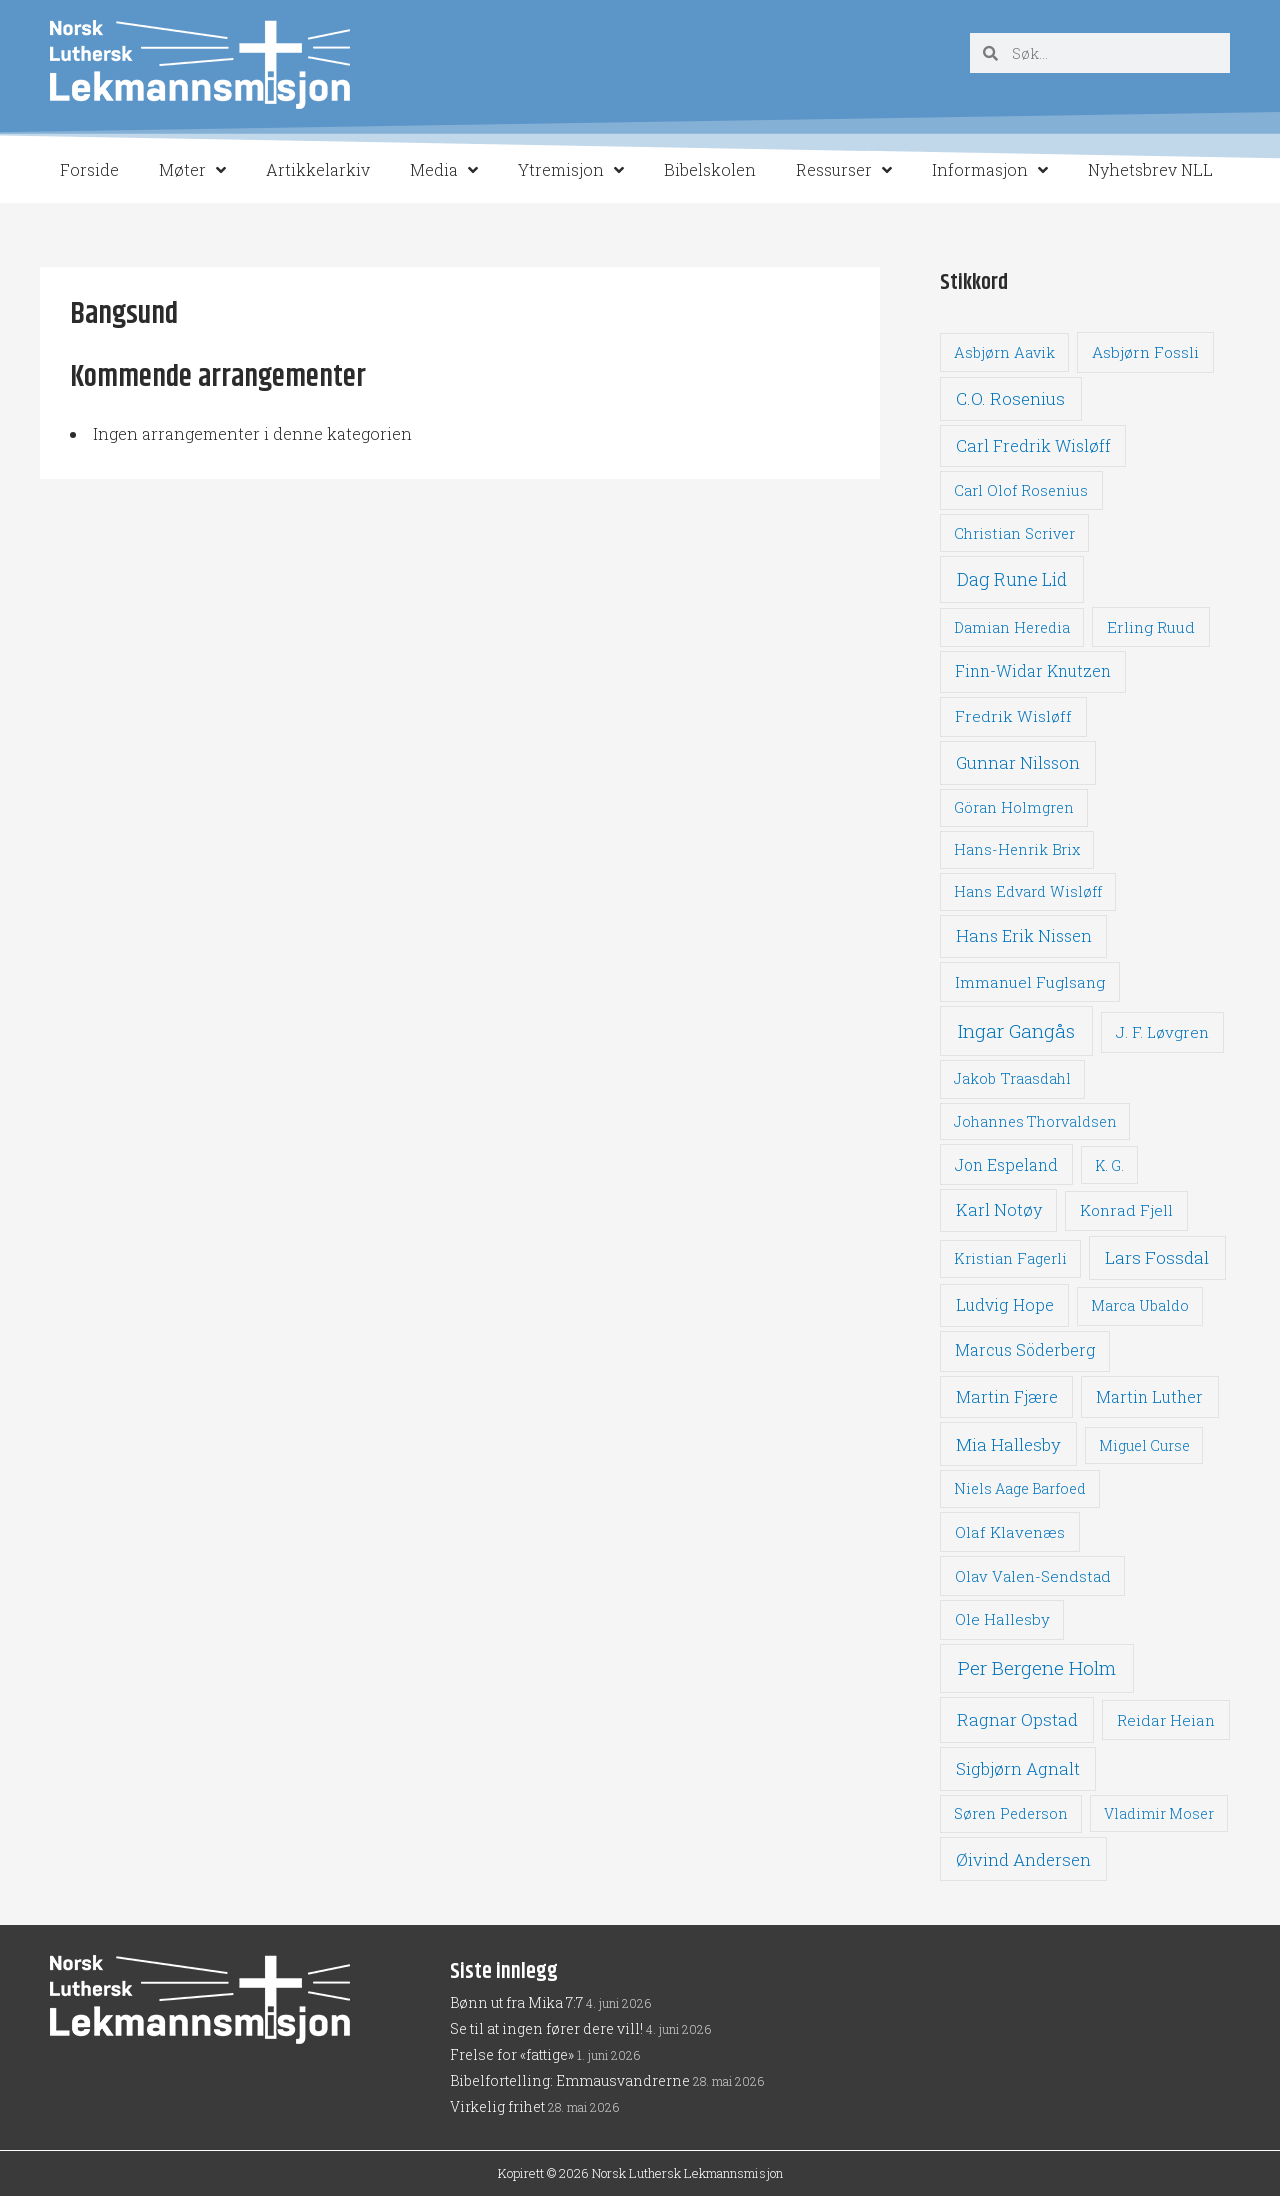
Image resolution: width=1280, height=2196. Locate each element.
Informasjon (990, 170)
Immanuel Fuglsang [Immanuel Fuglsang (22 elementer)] (1030, 982)
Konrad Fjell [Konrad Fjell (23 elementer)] (1126, 1210)
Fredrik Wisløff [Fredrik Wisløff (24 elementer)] (1013, 716)
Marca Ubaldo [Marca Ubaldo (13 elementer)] (1140, 1305)
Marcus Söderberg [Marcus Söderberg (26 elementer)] (1025, 1350)
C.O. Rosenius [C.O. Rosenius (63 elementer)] (1010, 398)
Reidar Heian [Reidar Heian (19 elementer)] (1166, 1720)
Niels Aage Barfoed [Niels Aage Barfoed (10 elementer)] (1020, 1488)
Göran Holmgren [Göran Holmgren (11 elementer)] (1014, 807)
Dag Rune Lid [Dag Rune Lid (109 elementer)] (1012, 579)
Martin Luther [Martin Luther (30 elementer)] (1149, 1396)
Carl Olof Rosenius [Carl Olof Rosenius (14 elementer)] (1021, 490)
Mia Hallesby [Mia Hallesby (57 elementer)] (1008, 1444)
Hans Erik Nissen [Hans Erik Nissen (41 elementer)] (1024, 935)
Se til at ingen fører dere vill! (546, 2028)
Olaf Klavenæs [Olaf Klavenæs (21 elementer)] (1010, 1532)
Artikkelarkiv (318, 169)
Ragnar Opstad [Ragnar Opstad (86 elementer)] (1017, 1719)
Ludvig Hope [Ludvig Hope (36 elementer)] (1005, 1304)
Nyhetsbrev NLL (1150, 169)
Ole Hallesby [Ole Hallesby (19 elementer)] (1002, 1619)
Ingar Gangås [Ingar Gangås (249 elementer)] (1016, 1030)
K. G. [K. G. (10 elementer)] (1109, 1165)
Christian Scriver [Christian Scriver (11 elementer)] (1014, 533)
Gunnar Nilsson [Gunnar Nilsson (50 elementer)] (1018, 763)
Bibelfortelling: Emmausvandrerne (570, 2080)
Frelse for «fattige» (512, 2054)
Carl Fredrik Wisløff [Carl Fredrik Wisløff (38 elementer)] (1033, 445)
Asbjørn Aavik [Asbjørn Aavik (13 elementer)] (1004, 352)
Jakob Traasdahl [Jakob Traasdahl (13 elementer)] (1012, 1078)
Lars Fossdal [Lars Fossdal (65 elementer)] (1157, 1257)
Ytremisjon (571, 170)
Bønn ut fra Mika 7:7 (516, 2002)
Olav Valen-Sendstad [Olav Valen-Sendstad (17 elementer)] (1033, 1576)
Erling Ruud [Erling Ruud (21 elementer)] (1151, 627)
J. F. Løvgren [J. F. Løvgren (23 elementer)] (1162, 1032)
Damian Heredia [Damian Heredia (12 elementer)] (1012, 627)
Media (444, 170)
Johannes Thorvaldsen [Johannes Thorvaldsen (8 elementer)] (1035, 1121)
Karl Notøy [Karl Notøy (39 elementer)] (999, 1209)
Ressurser (844, 170)
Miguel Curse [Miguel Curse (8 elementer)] (1144, 1445)
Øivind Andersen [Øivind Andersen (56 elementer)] (1023, 1859)
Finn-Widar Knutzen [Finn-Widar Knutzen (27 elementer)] (1033, 671)
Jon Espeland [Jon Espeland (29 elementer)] (1006, 1164)
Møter (192, 170)
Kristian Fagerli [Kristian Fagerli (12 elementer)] (1010, 1258)
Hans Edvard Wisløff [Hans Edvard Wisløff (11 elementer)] (1028, 891)
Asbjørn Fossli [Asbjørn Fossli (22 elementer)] (1145, 352)
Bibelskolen (710, 169)
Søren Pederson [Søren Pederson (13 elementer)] (1011, 1813)
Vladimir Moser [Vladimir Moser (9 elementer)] (1159, 1813)
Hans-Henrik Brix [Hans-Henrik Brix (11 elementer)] (1017, 849)
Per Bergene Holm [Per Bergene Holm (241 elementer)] (1037, 1667)
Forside (89, 169)
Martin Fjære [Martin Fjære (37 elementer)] (1007, 1396)
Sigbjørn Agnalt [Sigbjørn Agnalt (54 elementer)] (1018, 1768)
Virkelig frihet (497, 2106)
